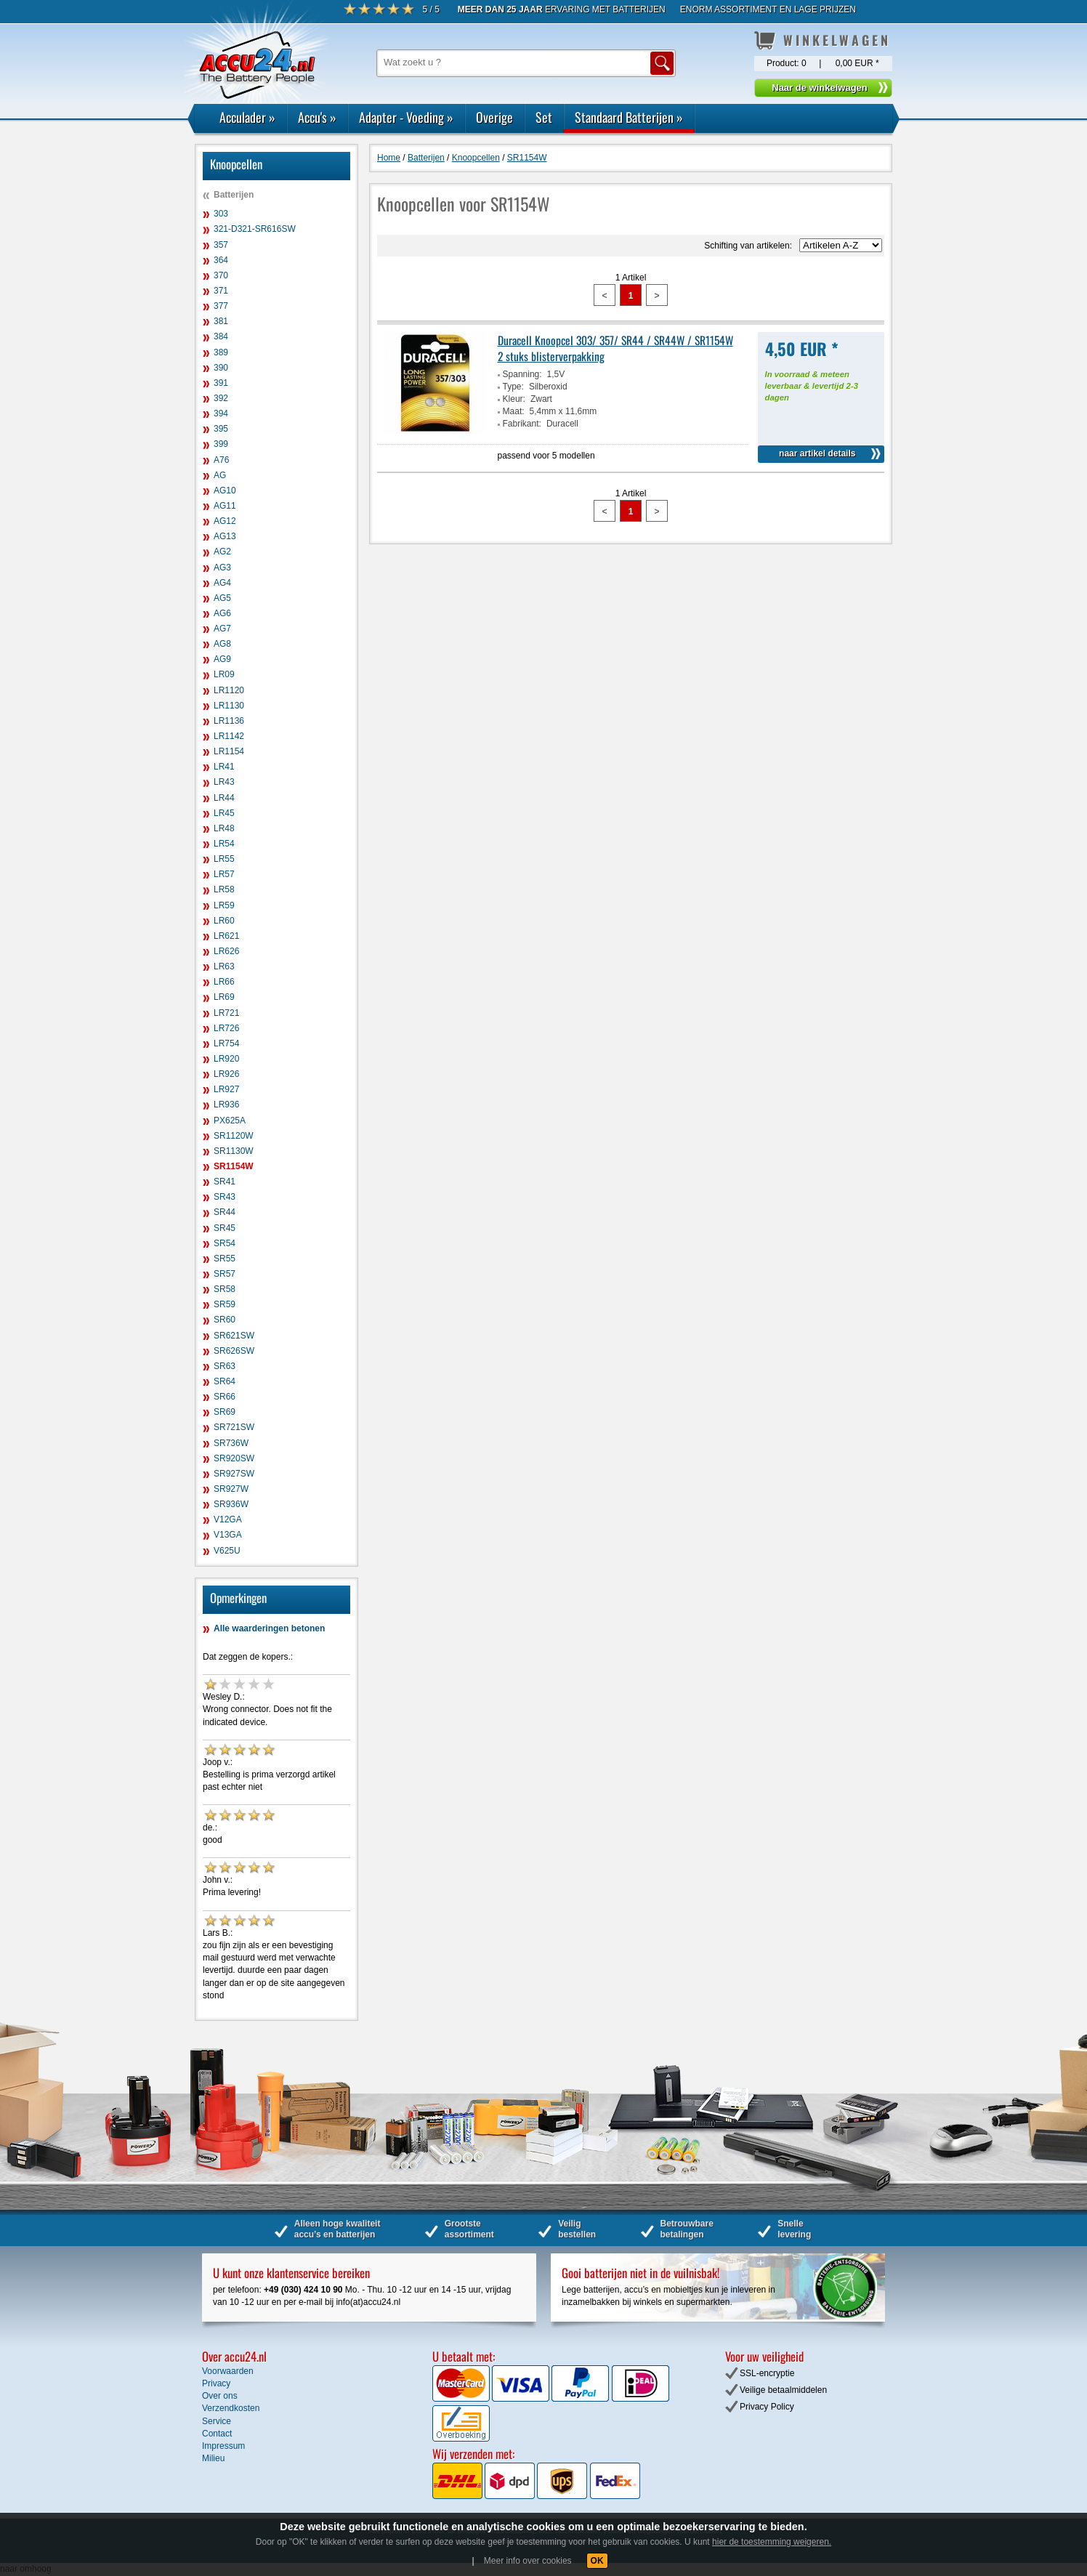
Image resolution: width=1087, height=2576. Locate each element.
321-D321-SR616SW (255, 229)
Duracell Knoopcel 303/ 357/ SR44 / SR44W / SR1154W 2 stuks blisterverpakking (615, 348)
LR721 (226, 1013)
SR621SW (234, 1336)
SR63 (224, 1366)
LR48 (224, 828)
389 (221, 352)
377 (221, 306)
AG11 (225, 506)
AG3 (222, 567)
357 (221, 245)
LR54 (224, 844)
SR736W (231, 1443)
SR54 (224, 1243)
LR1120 (229, 690)
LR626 (226, 951)
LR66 (224, 982)
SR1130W (234, 1151)
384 (221, 336)
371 (221, 291)
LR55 (224, 859)
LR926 (226, 1074)
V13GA (228, 1535)
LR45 (224, 813)
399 (221, 444)
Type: (513, 386)
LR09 (224, 674)
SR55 (224, 1258)
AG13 (225, 536)
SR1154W (234, 1166)
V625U (227, 1551)
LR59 (224, 905)
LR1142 (229, 736)
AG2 (222, 551)
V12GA (228, 1519)
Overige (494, 117)
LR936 (226, 1104)
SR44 (224, 1212)
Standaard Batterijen (629, 117)
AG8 (222, 644)
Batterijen (234, 195)
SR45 (224, 1228)
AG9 (222, 659)
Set (544, 117)
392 (221, 398)
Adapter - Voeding (406, 117)
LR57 (224, 874)
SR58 (224, 1289)
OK (597, 2561)
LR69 (224, 997)
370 (221, 275)
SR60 (224, 1320)
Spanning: (522, 374)
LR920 (226, 1059)
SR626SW (234, 1351)
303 (221, 214)
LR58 (224, 889)
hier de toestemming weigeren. (771, 2542)
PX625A (230, 1120)
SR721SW (234, 1427)
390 (221, 368)
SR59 (224, 1304)
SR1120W (234, 1136)
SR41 (224, 1181)
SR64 (224, 1381)
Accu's (317, 117)
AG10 (225, 490)
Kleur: (514, 399)
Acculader (247, 117)
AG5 (222, 598)
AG (220, 475)
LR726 (226, 1028)
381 (221, 321)
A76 (221, 460)
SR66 (224, 1397)
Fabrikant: (522, 424)
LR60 (224, 921)
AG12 (225, 521)
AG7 (222, 628)
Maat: (514, 411)
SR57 (224, 1274)
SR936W (231, 1504)
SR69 (224, 1412)
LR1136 (229, 721)
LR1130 (229, 705)
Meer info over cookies (528, 2561)
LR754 (226, 1043)
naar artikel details (817, 453)
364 (221, 260)
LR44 (224, 798)
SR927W (231, 1489)
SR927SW (234, 1474)
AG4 (222, 583)
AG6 (222, 613)
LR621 (226, 936)
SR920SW (234, 1458)
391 (221, 383)
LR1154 (229, 751)
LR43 (224, 782)
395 (221, 429)
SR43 (224, 1197)
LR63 (224, 966)
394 (221, 413)
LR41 (224, 767)
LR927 (226, 1089)
